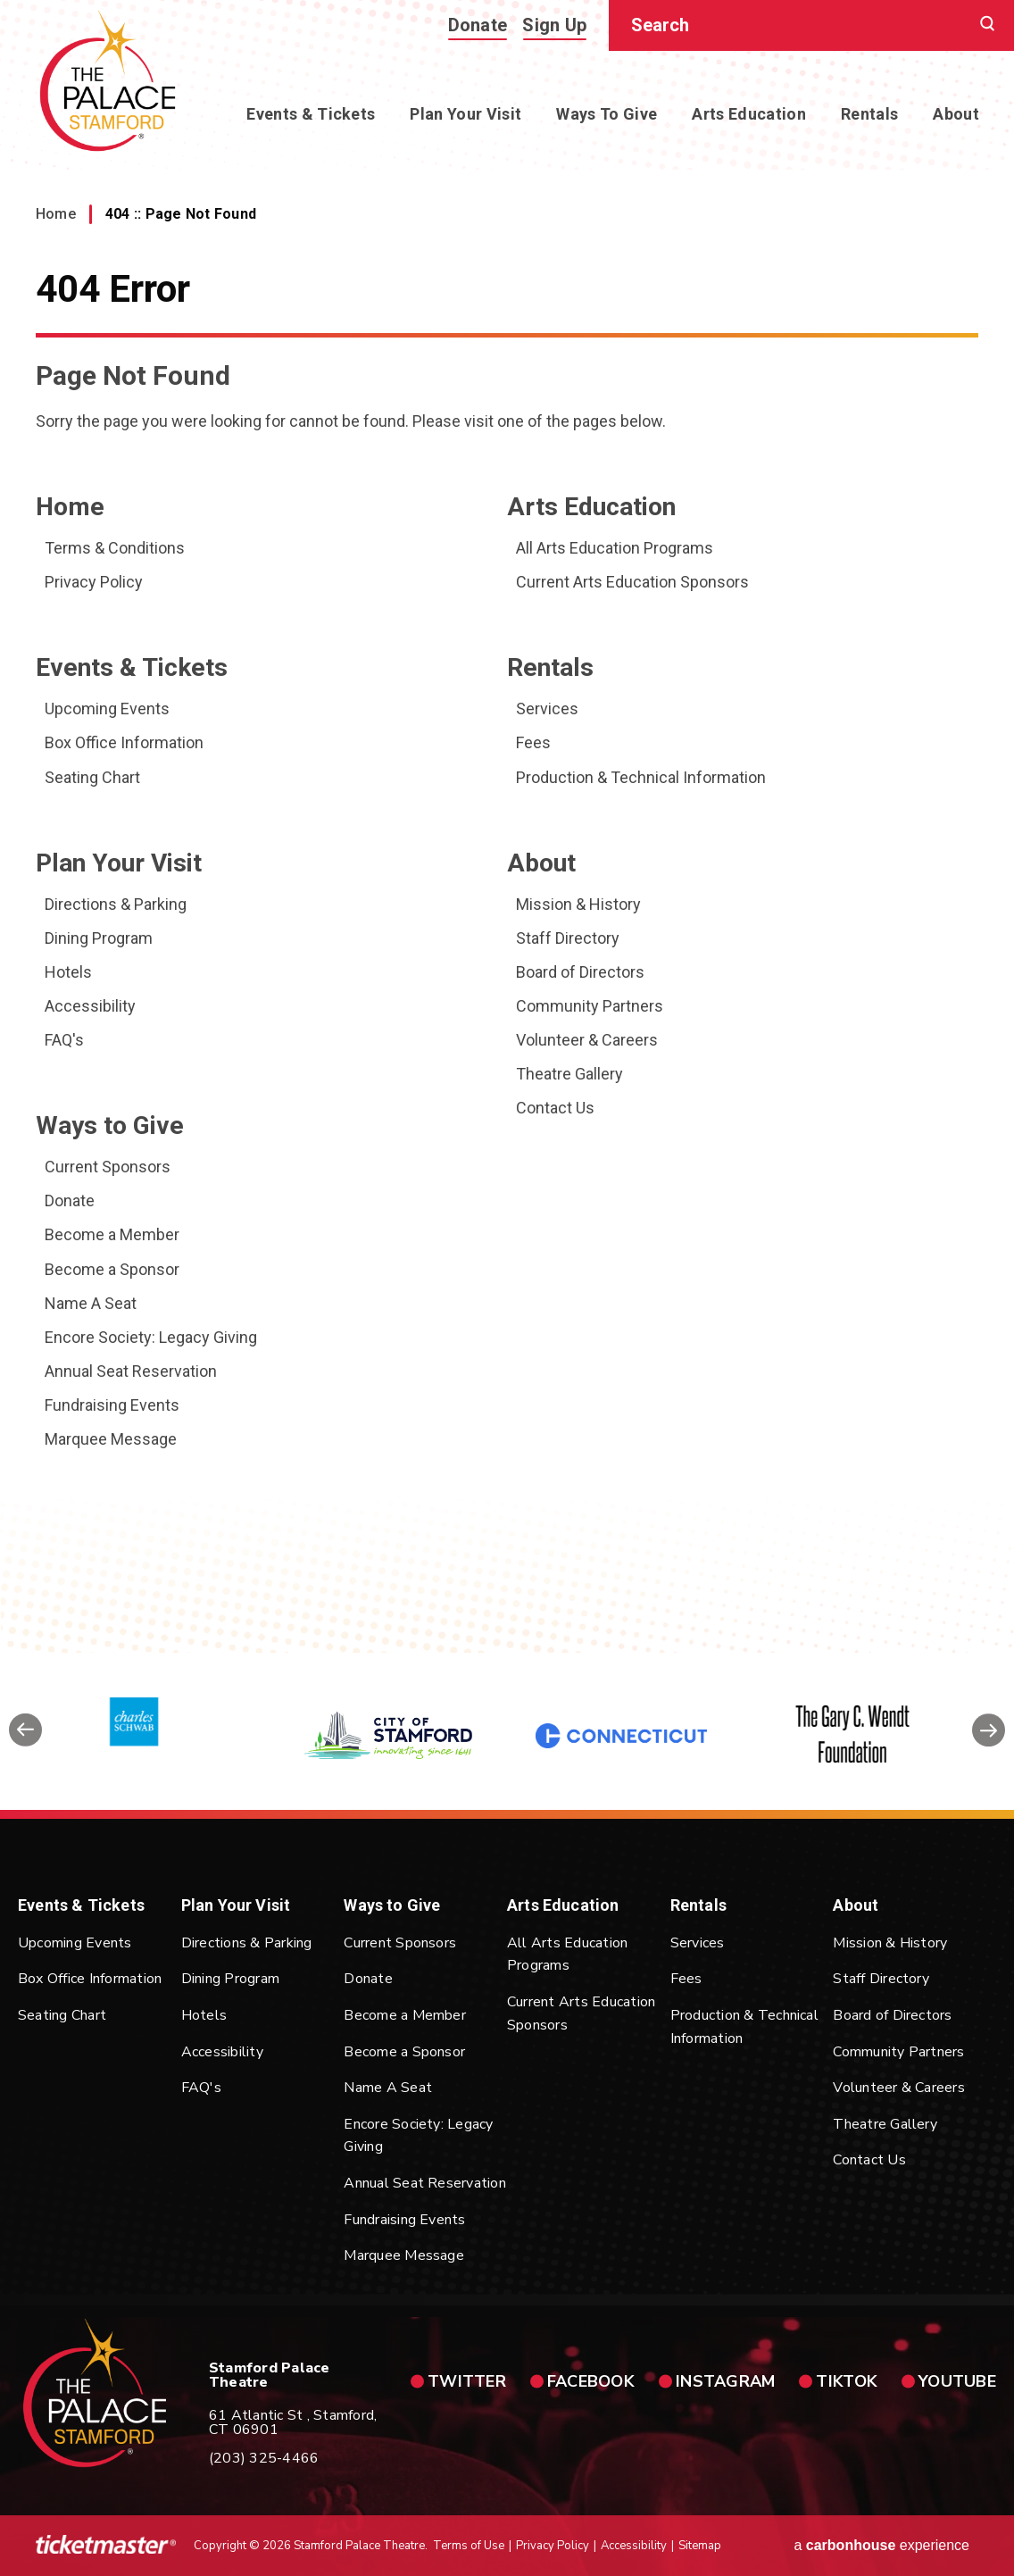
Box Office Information (124, 742)
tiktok (846, 2381)
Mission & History (578, 904)
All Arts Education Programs (614, 547)
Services (547, 708)
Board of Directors (580, 972)
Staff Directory (567, 938)
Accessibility (90, 1005)
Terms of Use (468, 2546)
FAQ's (64, 1039)
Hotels (68, 972)
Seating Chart (92, 777)
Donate (477, 25)
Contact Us (555, 1107)
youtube (957, 2381)
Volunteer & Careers (587, 1039)
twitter (467, 2381)
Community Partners (589, 1005)
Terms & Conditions (115, 547)
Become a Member (112, 1234)
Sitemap (699, 2546)
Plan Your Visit (465, 113)
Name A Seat (91, 1303)
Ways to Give (606, 113)
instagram (725, 2381)
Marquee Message (111, 1439)
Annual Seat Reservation (131, 1371)
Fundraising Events (112, 1405)
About (956, 113)
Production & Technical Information (641, 777)
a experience (881, 2545)
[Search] (805, 25)
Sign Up (554, 25)
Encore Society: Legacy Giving (151, 1337)
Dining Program (99, 938)
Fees (533, 742)
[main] (507, 826)
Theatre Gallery (569, 1073)
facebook (591, 2381)
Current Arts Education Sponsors (632, 581)
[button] (25, 1736)
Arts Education (749, 113)
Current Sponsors (107, 1166)
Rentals (869, 113)
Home (56, 213)
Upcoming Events (107, 708)
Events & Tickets (310, 113)
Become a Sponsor (112, 1269)
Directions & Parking (116, 904)
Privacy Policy (94, 581)
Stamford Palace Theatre (107, 81)
